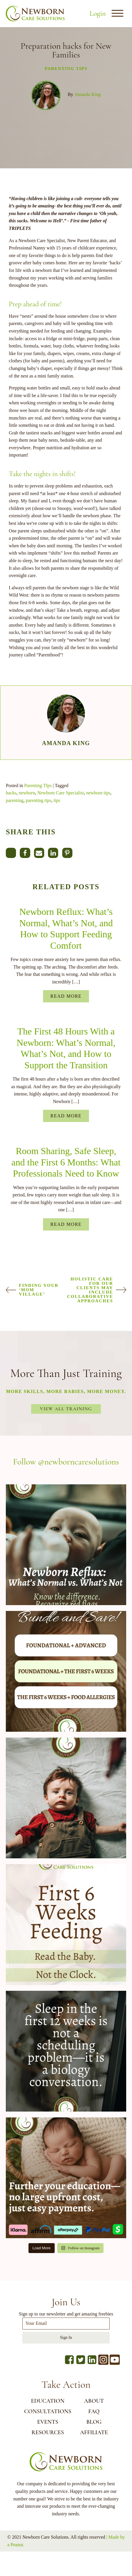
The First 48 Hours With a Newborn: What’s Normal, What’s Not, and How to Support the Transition (66, 1048)
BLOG (93, 2421)
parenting (14, 800)
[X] (11, 853)
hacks (11, 792)
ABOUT (94, 2400)
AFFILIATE (94, 2432)
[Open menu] (117, 13)
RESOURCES (47, 2432)
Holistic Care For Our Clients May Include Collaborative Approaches (90, 1290)
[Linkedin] (53, 853)
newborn (27, 792)
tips (56, 800)
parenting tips (38, 800)
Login (98, 13)
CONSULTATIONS (47, 2411)
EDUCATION (48, 2400)
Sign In (66, 2337)
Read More (65, 996)
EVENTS (47, 2421)
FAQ (93, 2411)
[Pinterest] (67, 853)
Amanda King (87, 94)
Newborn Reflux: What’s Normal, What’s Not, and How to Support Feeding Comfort (66, 928)
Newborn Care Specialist (60, 792)
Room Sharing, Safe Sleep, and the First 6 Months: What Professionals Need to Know (65, 1162)
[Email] (39, 853)
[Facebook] (25, 853)
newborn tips (98, 792)
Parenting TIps (66, 68)
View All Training (66, 1409)
